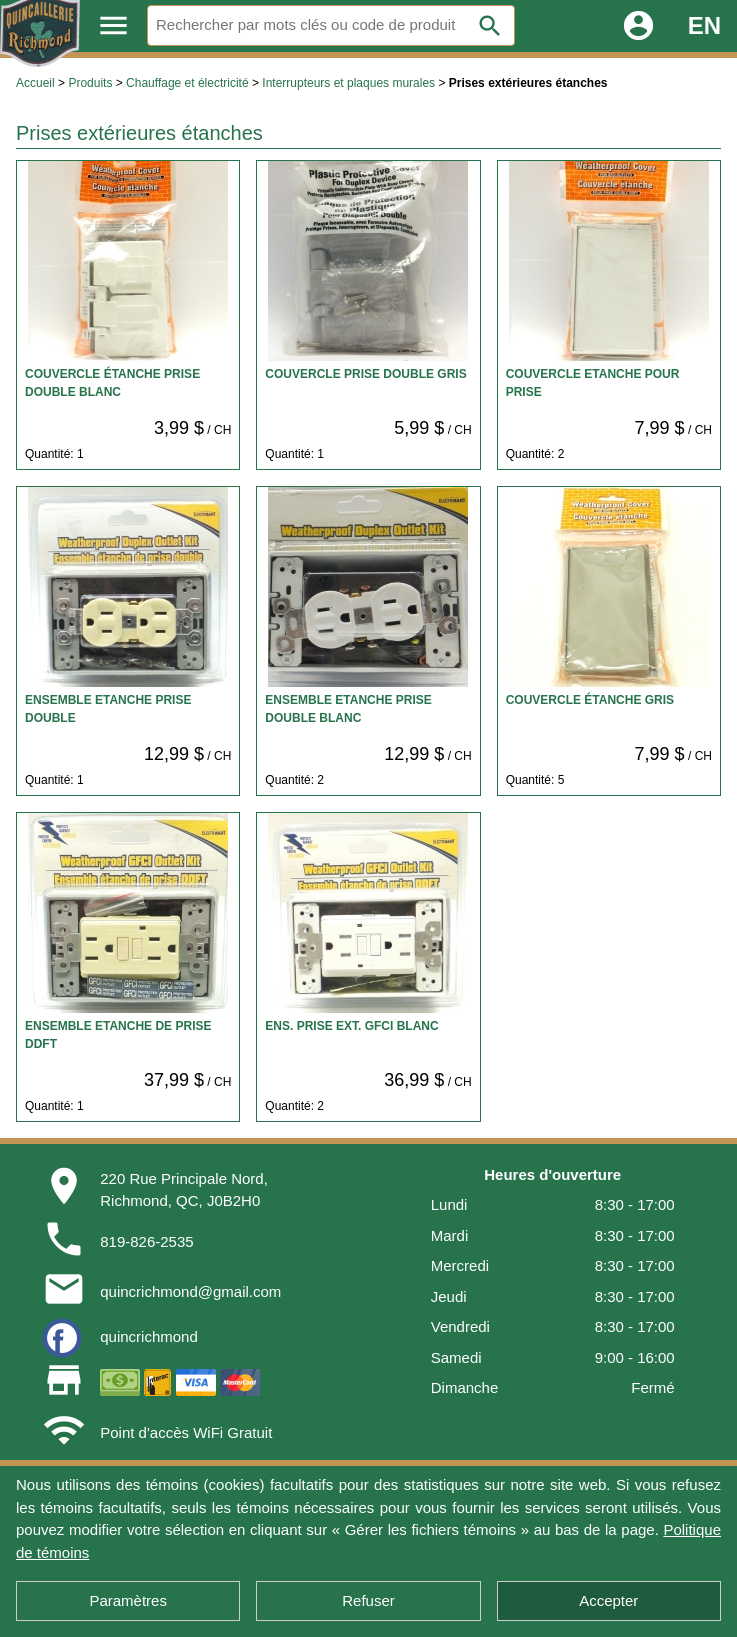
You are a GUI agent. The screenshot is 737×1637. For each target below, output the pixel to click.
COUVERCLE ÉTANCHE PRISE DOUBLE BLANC (112, 383)
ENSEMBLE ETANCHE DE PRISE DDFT (118, 1035)
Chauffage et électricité (187, 83)
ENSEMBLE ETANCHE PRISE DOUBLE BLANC (348, 709)
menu (113, 25)
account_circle (638, 25)
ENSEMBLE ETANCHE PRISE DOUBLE (108, 709)
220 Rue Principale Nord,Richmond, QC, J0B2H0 (184, 1190)
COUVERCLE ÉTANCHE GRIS (590, 700)
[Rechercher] (331, 25)
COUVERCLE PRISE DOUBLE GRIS (365, 374)
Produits (90, 83)
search (490, 26)
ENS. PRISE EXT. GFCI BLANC (351, 1026)
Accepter (608, 1600)
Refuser (368, 1600)
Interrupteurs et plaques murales (348, 83)
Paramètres (128, 1600)
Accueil (35, 83)
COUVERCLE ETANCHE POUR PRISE (593, 383)
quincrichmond (149, 1336)
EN (704, 25)
